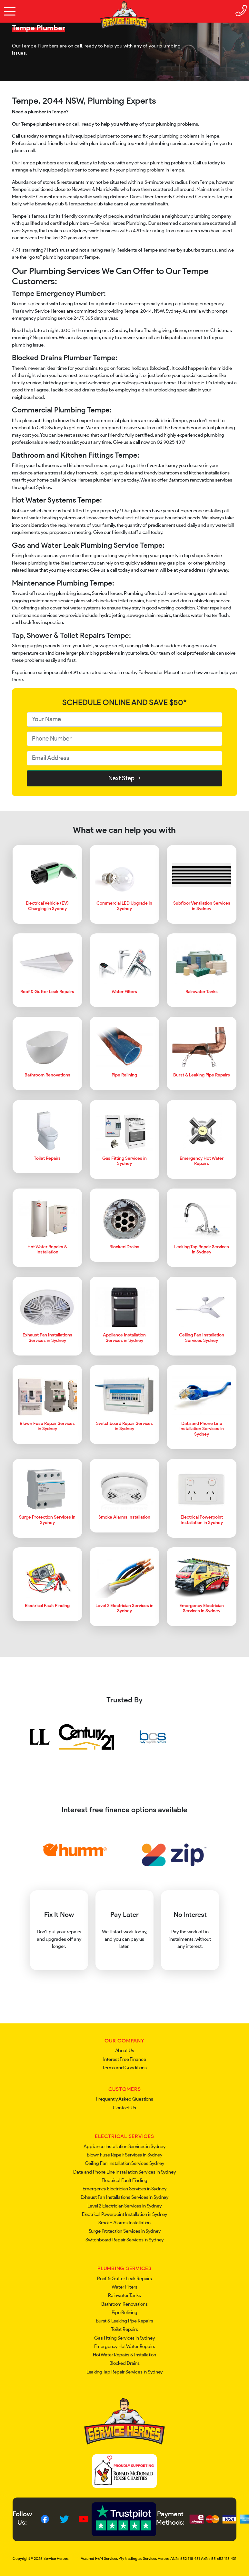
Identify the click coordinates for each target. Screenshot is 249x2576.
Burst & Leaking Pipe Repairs (124, 2321)
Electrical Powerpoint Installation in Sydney (124, 2214)
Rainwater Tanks (124, 2295)
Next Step (124, 778)
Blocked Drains (124, 2363)
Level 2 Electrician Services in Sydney (124, 2206)
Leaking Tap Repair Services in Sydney (124, 2372)
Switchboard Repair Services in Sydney (124, 2240)
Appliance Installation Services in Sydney (124, 2146)
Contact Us (124, 2108)
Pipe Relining (124, 2312)
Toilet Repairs (124, 2329)
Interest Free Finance (124, 2059)
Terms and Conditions (124, 2068)
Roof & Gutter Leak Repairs (124, 2278)
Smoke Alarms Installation (124, 2223)
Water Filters (124, 2287)
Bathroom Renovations (124, 2304)
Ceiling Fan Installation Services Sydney (124, 2163)
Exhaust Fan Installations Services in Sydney (124, 2197)
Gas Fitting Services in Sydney (124, 2338)
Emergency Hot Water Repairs (124, 2346)
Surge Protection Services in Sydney (125, 2231)
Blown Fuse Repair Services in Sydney (124, 2155)
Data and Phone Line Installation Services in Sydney (124, 2172)
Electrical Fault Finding (124, 2180)
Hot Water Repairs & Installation (124, 2355)
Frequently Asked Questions (124, 2099)
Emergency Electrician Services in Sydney (124, 2189)
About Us (124, 2050)
